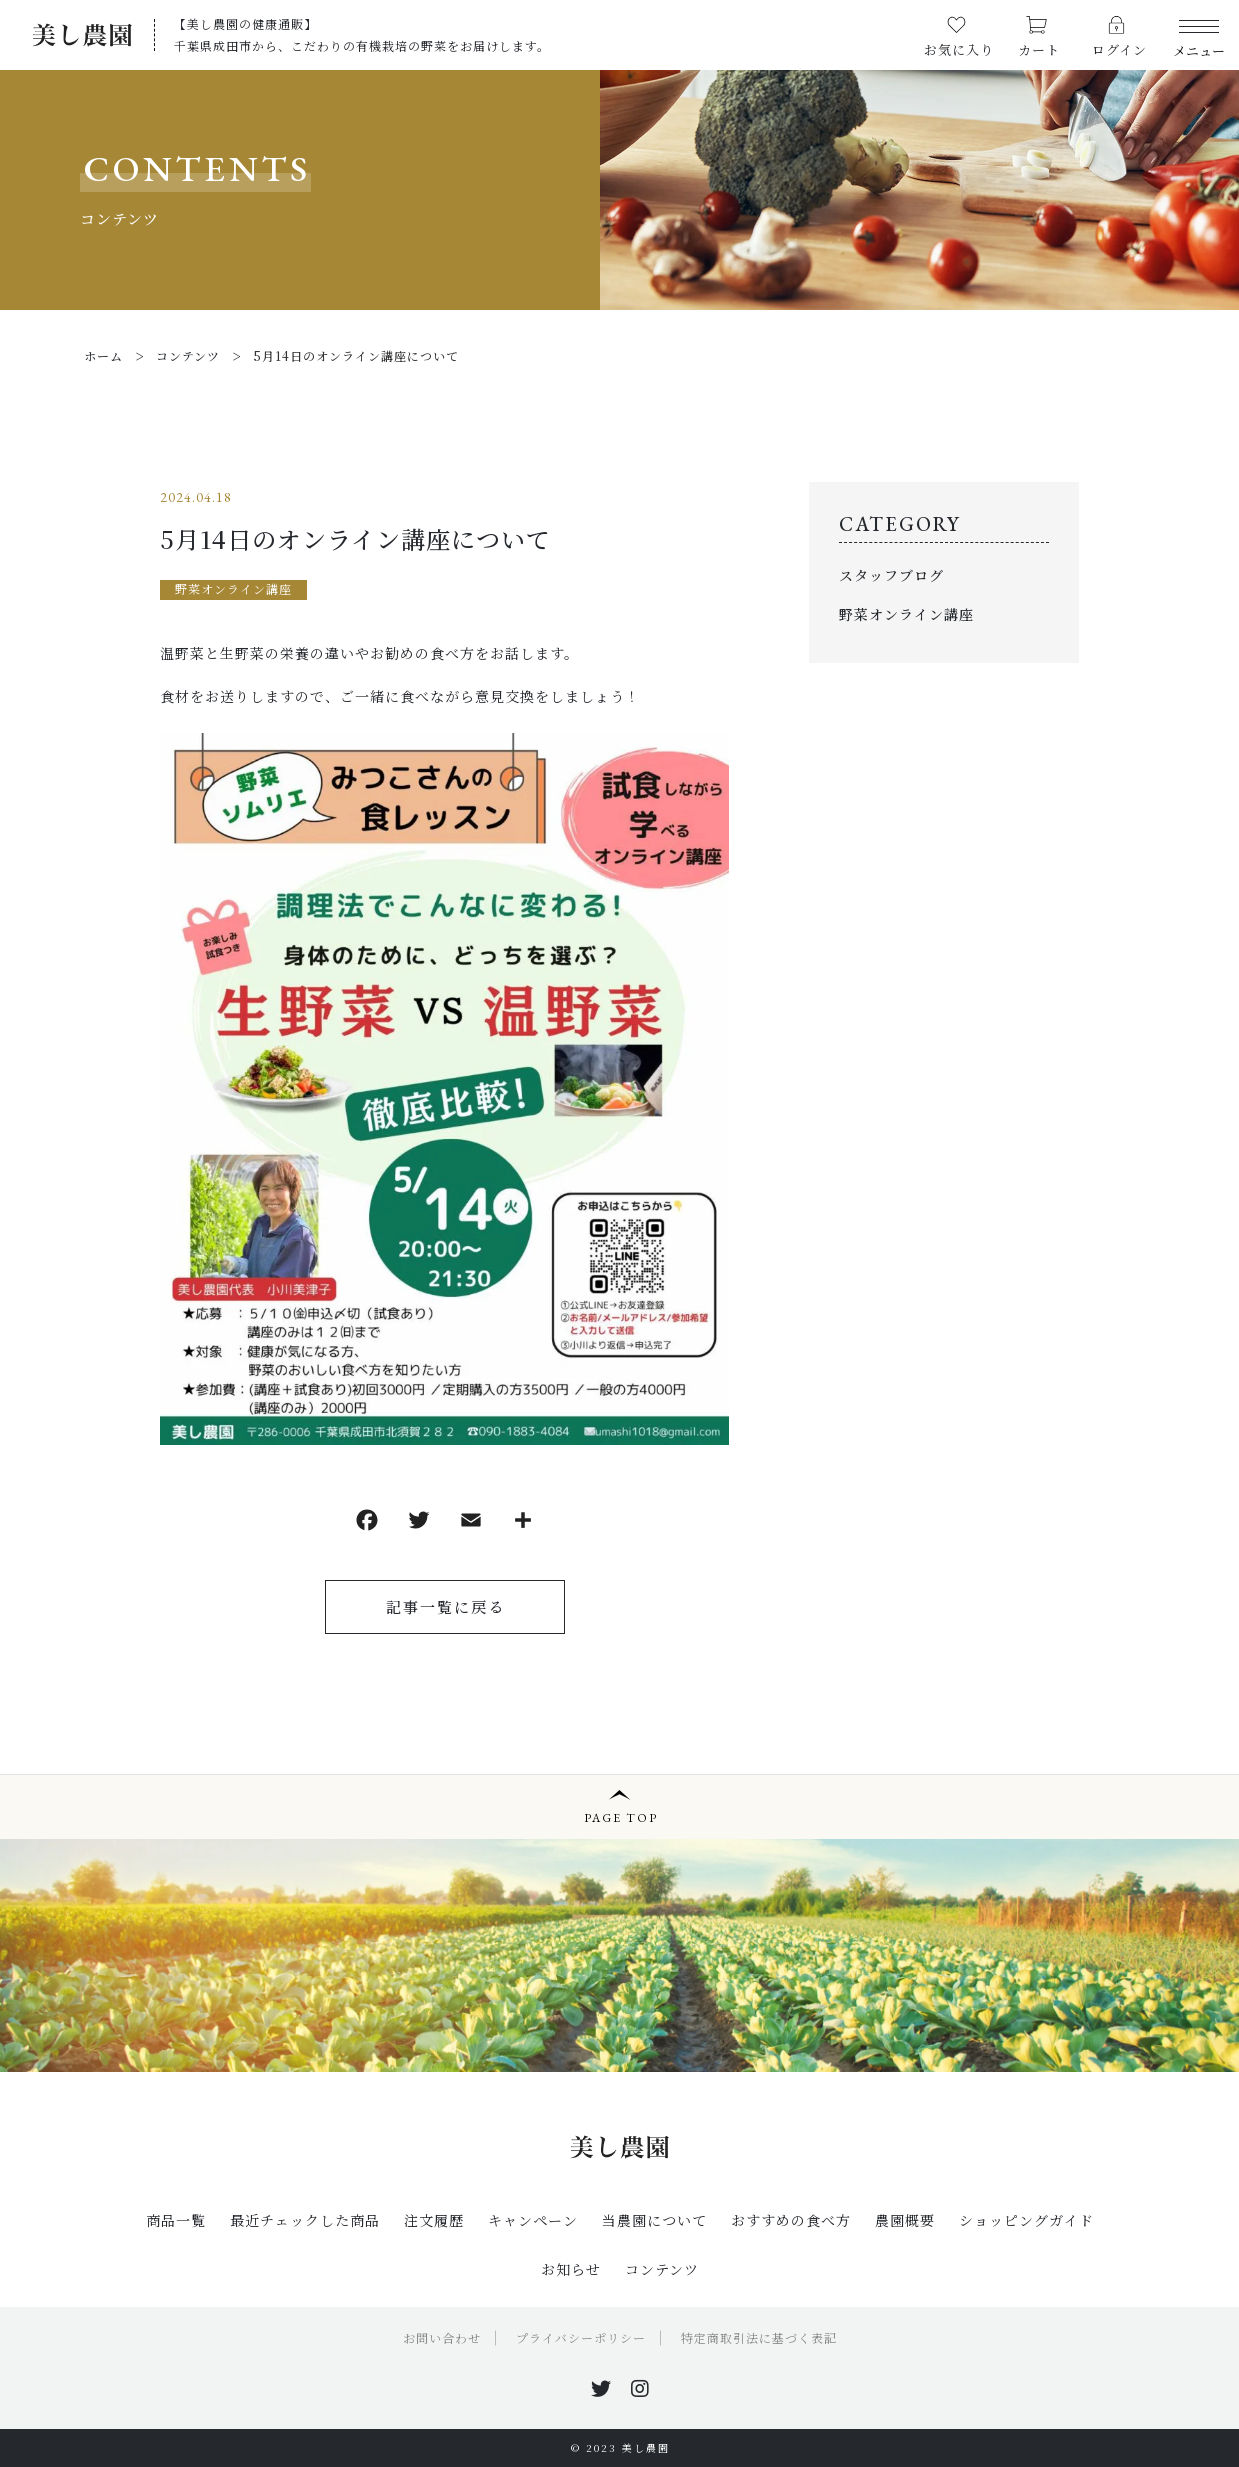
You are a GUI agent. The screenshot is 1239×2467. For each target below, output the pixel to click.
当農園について (654, 2220)
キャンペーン (533, 2220)
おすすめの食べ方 (791, 2220)
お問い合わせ (442, 2337)
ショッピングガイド (1026, 2220)
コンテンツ (662, 2269)
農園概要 (905, 2220)
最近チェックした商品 (305, 2220)
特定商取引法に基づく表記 (759, 2337)
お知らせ (571, 2269)
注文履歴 (434, 2220)
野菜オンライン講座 (233, 588)
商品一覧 (176, 2220)
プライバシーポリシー (581, 2337)
